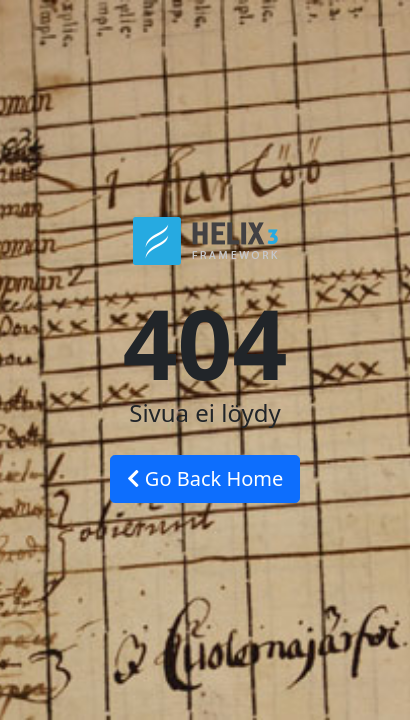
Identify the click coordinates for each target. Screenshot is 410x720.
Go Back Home (205, 478)
